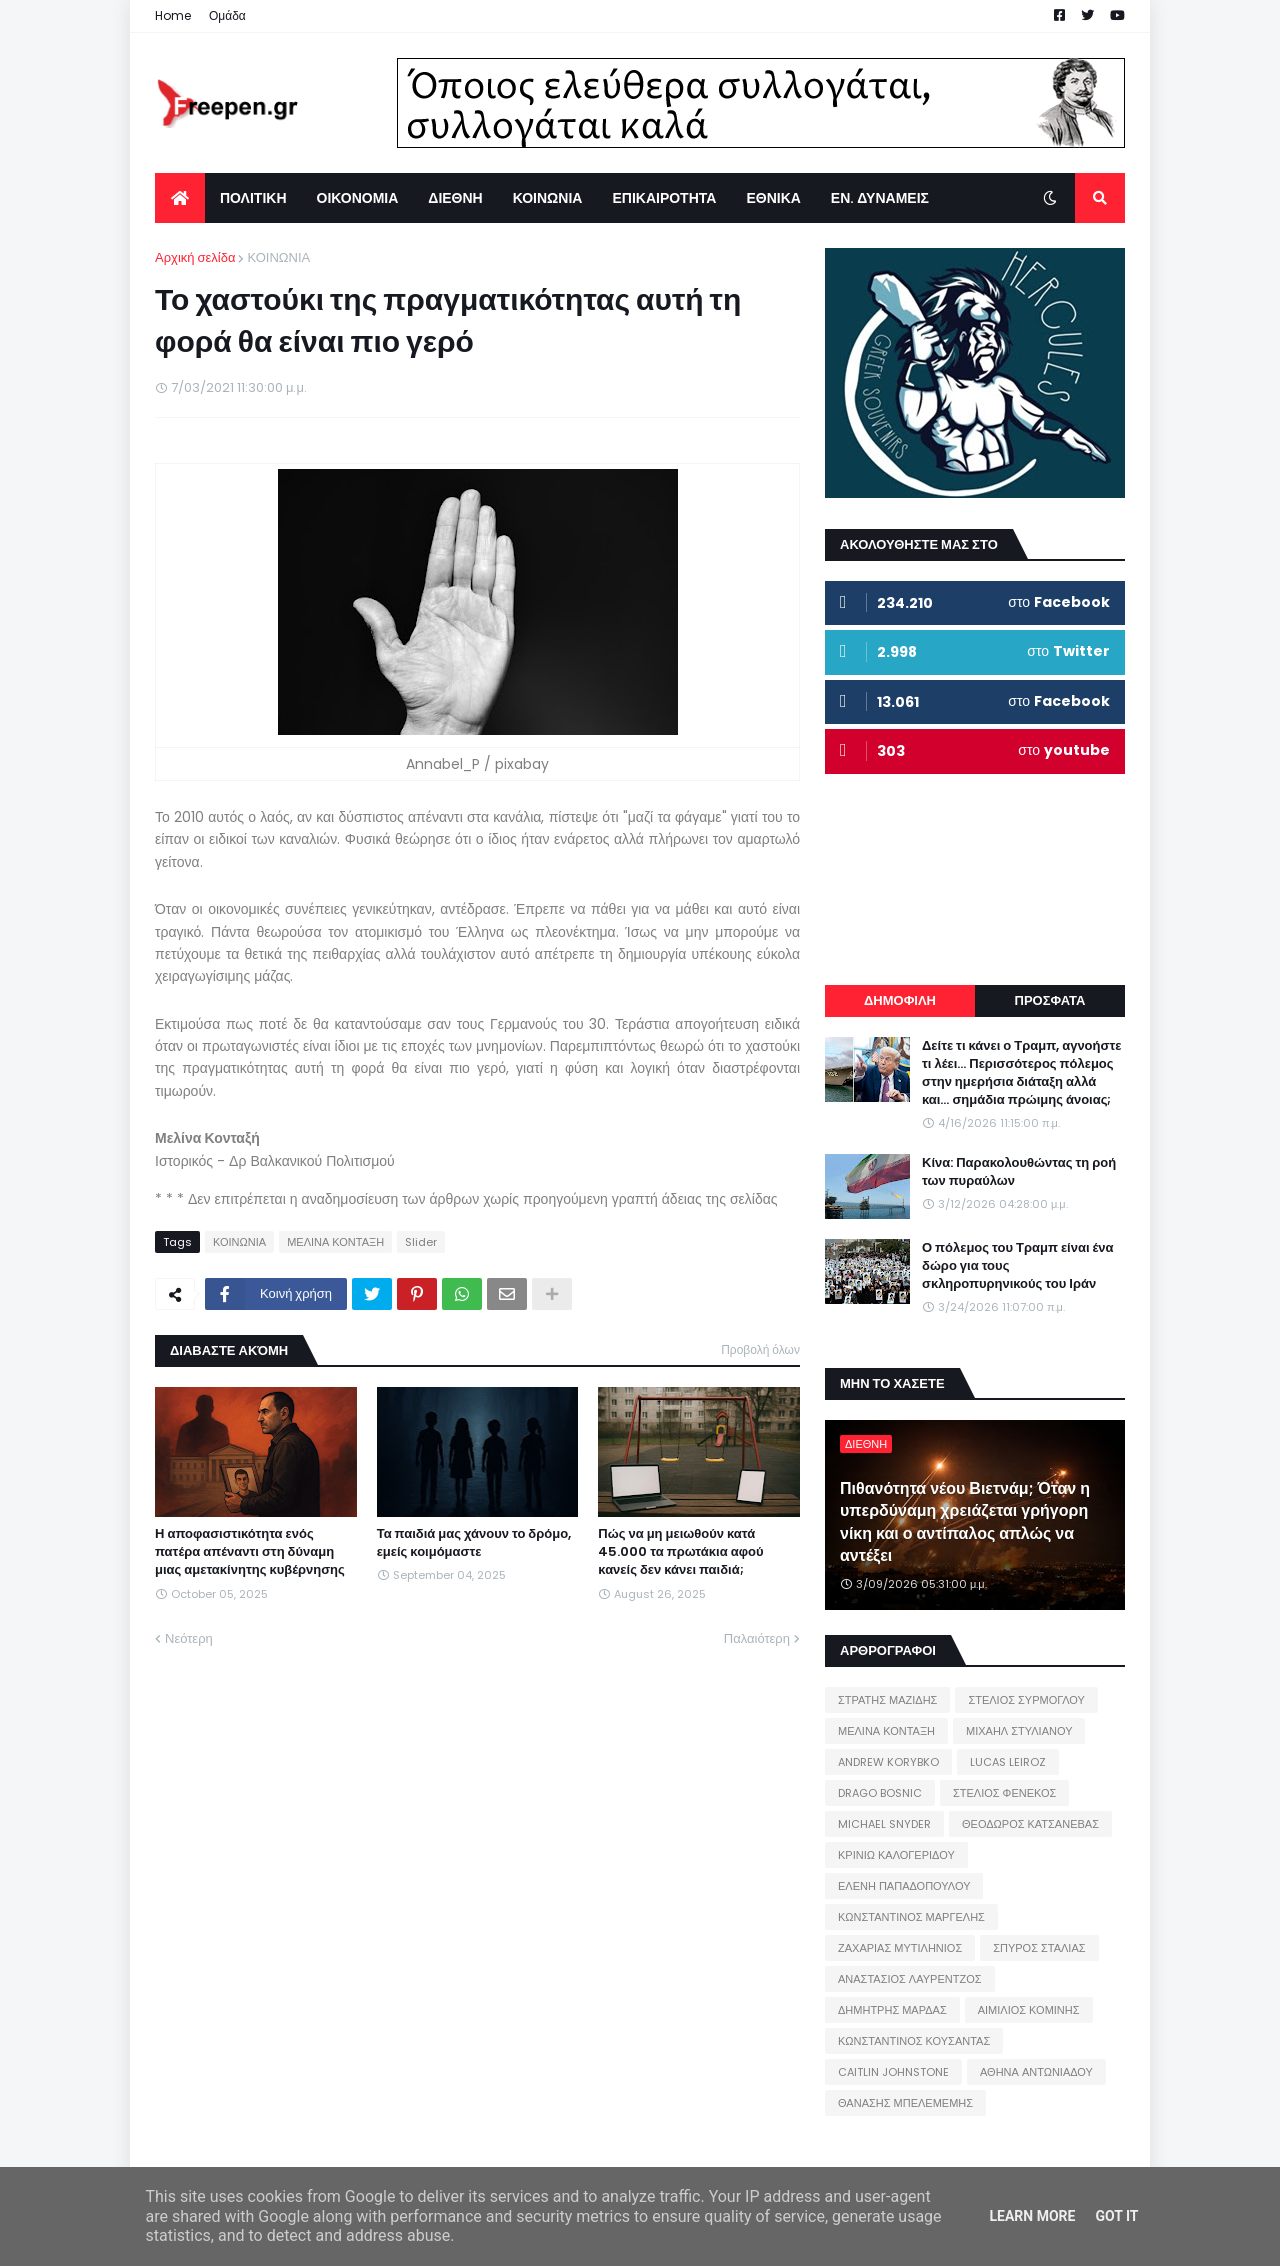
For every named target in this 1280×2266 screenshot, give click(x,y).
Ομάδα (227, 15)
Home (173, 15)
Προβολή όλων (760, 1349)
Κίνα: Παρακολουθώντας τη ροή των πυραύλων (1019, 1172)
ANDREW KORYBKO (888, 1762)
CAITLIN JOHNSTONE (893, 2072)
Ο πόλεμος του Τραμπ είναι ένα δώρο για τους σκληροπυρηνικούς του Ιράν (1018, 1266)
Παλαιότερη (757, 1638)
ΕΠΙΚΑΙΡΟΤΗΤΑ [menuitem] (664, 198)
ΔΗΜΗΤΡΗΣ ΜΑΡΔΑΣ (892, 2010)
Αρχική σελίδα (195, 257)
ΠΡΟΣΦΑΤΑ (1050, 1000)
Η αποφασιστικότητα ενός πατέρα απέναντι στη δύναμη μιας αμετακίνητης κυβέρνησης (250, 1552)
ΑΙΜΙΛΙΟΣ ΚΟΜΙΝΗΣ (1029, 2010)
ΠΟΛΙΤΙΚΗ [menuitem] (253, 198)
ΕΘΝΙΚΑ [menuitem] (773, 198)
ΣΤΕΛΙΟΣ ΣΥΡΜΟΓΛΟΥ (1026, 1700)
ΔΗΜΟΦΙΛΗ (900, 1000)
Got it (1116, 2216)
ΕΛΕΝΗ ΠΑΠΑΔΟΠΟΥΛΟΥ (904, 1886)
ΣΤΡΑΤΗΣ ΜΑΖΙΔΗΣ (887, 1700)
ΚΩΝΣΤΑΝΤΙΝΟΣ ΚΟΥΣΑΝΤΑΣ (914, 2041)
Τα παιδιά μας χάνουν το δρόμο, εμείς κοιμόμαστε (474, 1543)
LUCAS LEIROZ (1008, 1762)
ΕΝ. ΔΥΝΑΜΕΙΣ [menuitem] (880, 198)
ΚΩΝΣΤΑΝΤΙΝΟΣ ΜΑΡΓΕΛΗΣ (911, 1917)
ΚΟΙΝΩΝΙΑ (278, 257)
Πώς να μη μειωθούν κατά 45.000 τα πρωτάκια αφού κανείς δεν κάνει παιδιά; (680, 1552)
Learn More (1032, 2216)
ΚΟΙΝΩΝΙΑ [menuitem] (548, 198)
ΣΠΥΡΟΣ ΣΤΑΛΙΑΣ (1039, 1948)
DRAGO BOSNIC (880, 1793)
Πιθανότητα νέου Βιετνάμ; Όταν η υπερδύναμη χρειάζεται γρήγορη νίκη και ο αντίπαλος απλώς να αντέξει (965, 1522)
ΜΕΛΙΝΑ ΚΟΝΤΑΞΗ (335, 1242)
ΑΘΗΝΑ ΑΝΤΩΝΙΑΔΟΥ (1036, 2072)
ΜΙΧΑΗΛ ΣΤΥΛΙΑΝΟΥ (1019, 1731)
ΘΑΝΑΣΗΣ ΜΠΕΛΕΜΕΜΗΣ (905, 2103)
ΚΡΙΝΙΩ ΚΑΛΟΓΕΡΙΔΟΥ (896, 1855)
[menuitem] (180, 198)
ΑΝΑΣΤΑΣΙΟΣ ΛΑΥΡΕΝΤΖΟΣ (910, 1979)
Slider (421, 1242)
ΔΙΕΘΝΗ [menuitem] (455, 198)
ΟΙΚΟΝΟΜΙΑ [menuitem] (358, 198)
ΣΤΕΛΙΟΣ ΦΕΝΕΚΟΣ (1004, 1793)
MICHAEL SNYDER (884, 1824)
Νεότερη (189, 1638)
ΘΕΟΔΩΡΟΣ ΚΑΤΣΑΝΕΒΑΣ (1030, 1824)
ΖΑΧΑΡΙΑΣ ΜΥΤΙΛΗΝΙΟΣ (900, 1948)
